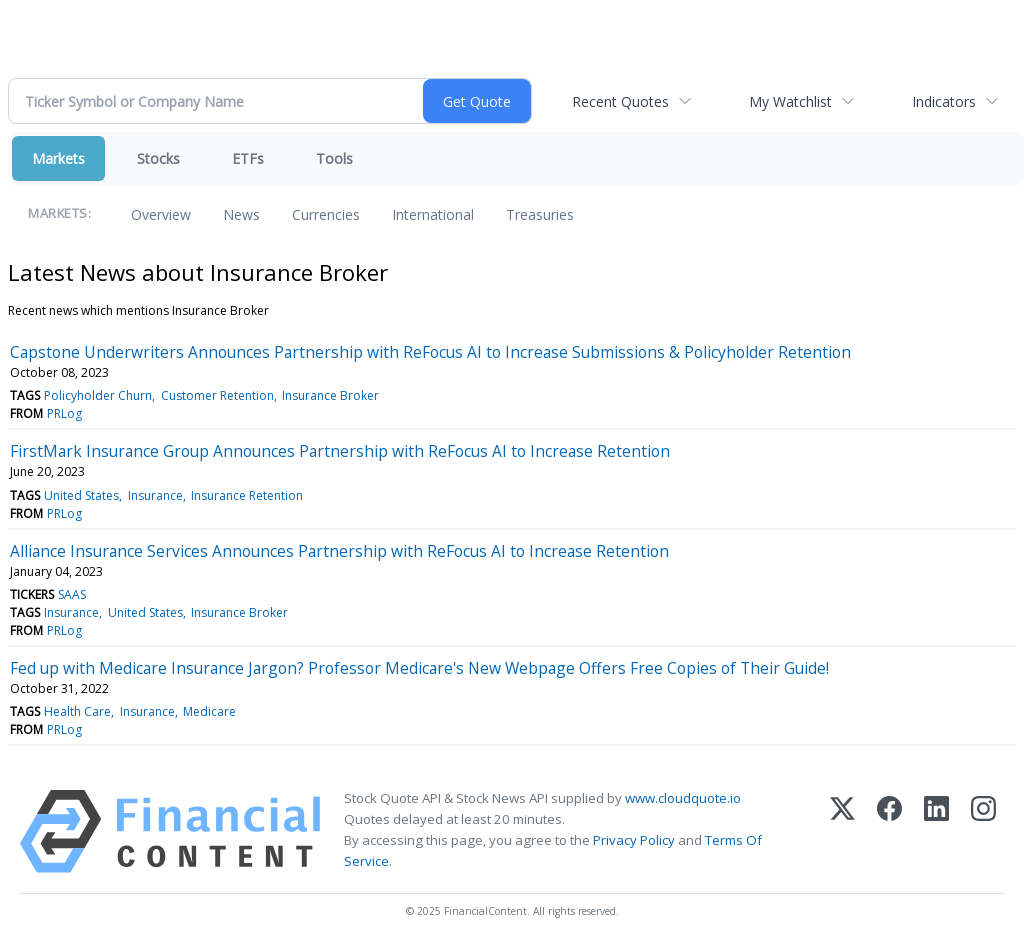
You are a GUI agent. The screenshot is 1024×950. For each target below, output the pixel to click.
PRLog (64, 413)
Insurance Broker (330, 395)
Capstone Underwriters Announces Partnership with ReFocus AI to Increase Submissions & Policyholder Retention (430, 352)
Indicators (944, 101)
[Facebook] (889, 831)
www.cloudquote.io (683, 798)
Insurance (155, 495)
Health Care (77, 711)
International (433, 214)
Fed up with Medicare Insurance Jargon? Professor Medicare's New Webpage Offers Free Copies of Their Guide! (419, 668)
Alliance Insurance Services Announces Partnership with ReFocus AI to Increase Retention (339, 551)
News (241, 214)
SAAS (72, 594)
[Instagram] (983, 831)
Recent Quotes (620, 101)
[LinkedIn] (936, 831)
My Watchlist (790, 101)
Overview (161, 214)
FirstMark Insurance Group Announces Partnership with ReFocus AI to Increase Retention (340, 451)
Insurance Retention (247, 495)
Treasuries (540, 214)
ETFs (248, 158)
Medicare (209, 711)
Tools (334, 158)
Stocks (158, 158)
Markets (58, 158)
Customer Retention (217, 395)
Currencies (326, 214)
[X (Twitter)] (842, 831)
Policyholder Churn (98, 395)
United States (81, 495)
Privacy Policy (634, 840)
